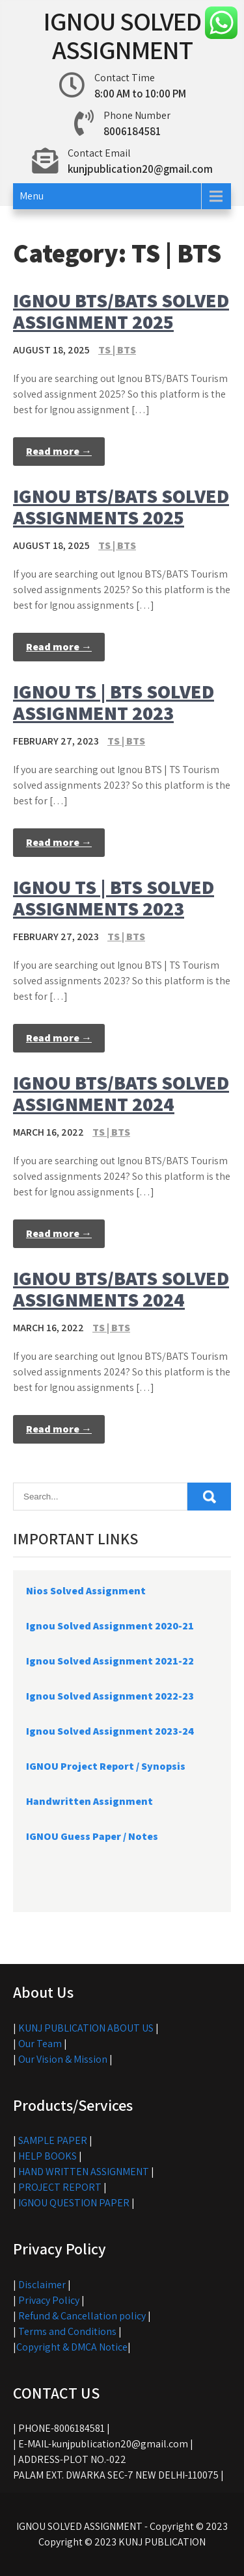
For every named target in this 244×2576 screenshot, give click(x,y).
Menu (32, 196)
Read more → (59, 451)
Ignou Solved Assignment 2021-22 (110, 1661)
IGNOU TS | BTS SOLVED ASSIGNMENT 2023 (113, 702)
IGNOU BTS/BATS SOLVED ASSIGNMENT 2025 (121, 311)
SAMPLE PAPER (52, 2140)
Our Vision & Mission (62, 2059)
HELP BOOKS (47, 2156)
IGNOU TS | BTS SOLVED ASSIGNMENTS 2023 (113, 897)
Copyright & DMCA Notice (72, 2347)
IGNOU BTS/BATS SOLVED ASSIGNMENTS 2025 (121, 506)
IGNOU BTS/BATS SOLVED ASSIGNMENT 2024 (121, 1093)
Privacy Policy (48, 2300)
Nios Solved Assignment (86, 1591)
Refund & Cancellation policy (82, 2316)
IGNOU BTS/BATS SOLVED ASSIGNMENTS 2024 (121, 1288)
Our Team (40, 2043)
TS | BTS (117, 350)
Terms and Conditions (67, 2331)
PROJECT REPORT (60, 2187)
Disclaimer (42, 2284)
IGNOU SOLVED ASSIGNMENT (122, 35)
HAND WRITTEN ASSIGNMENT (83, 2171)
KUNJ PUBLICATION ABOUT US (86, 2028)
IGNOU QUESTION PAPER (73, 2203)
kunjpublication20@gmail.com (140, 169)
